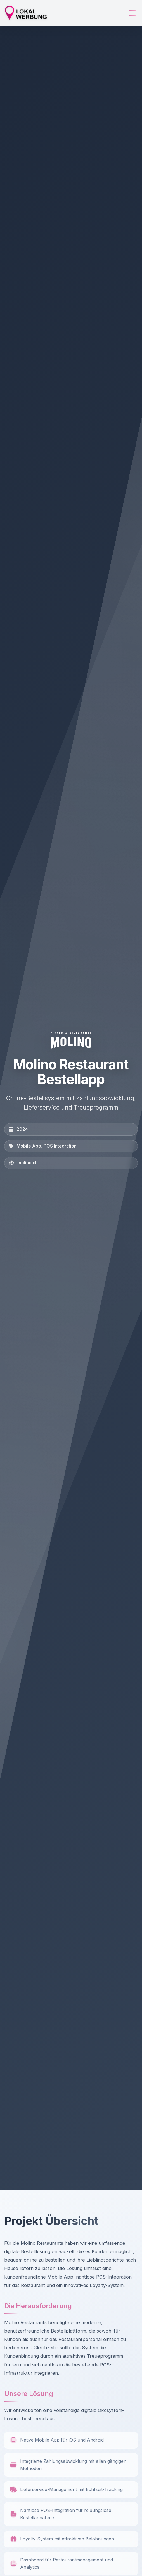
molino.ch (28, 1163)
